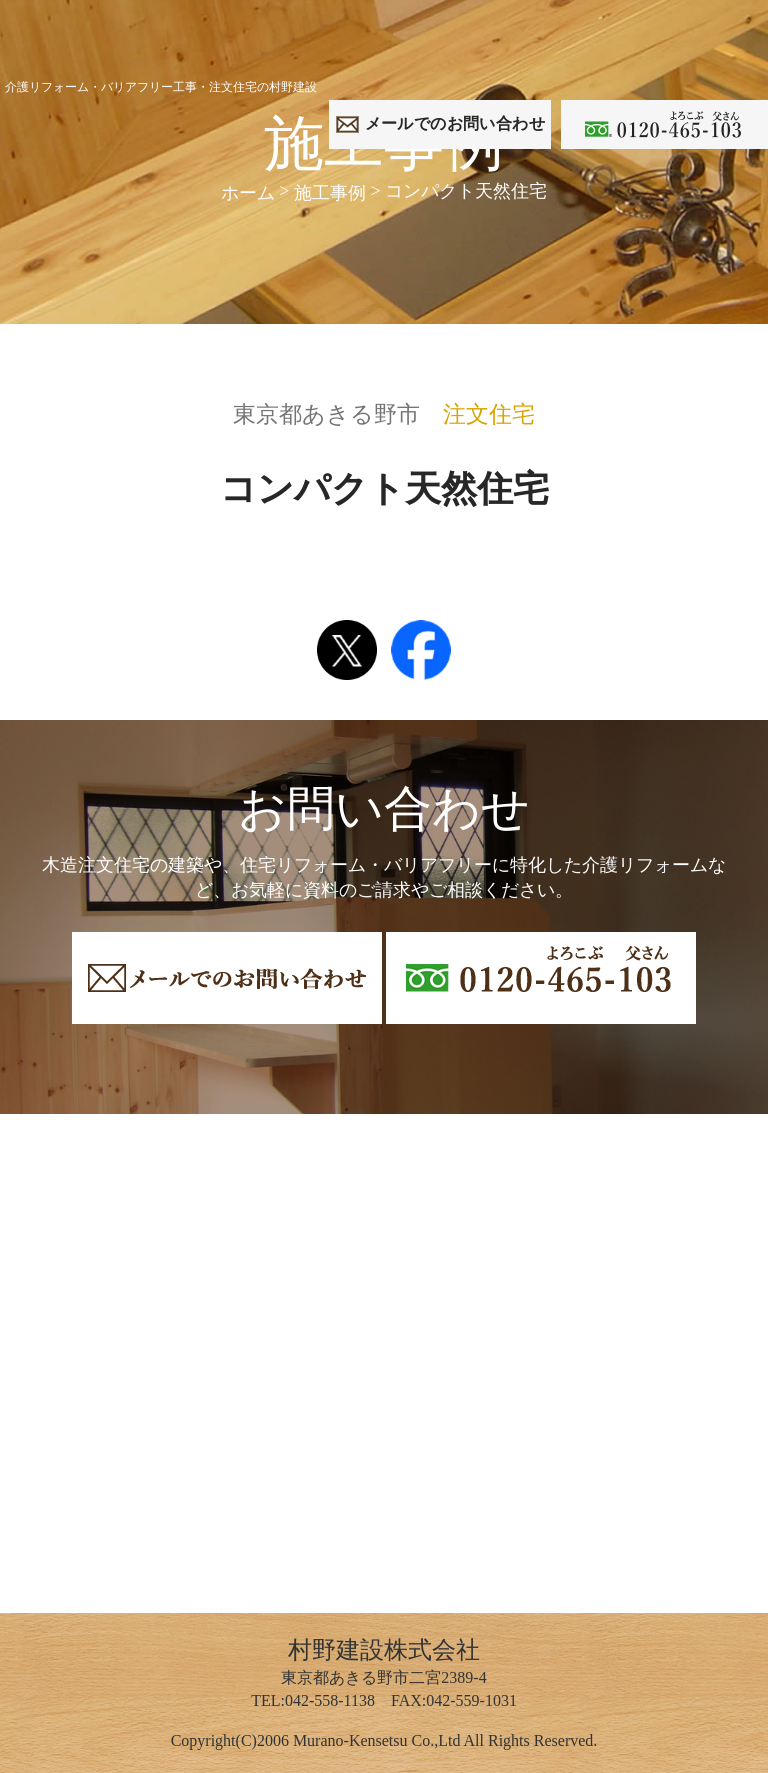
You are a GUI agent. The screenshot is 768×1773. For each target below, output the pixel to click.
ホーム (248, 193)
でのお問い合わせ (455, 123)
